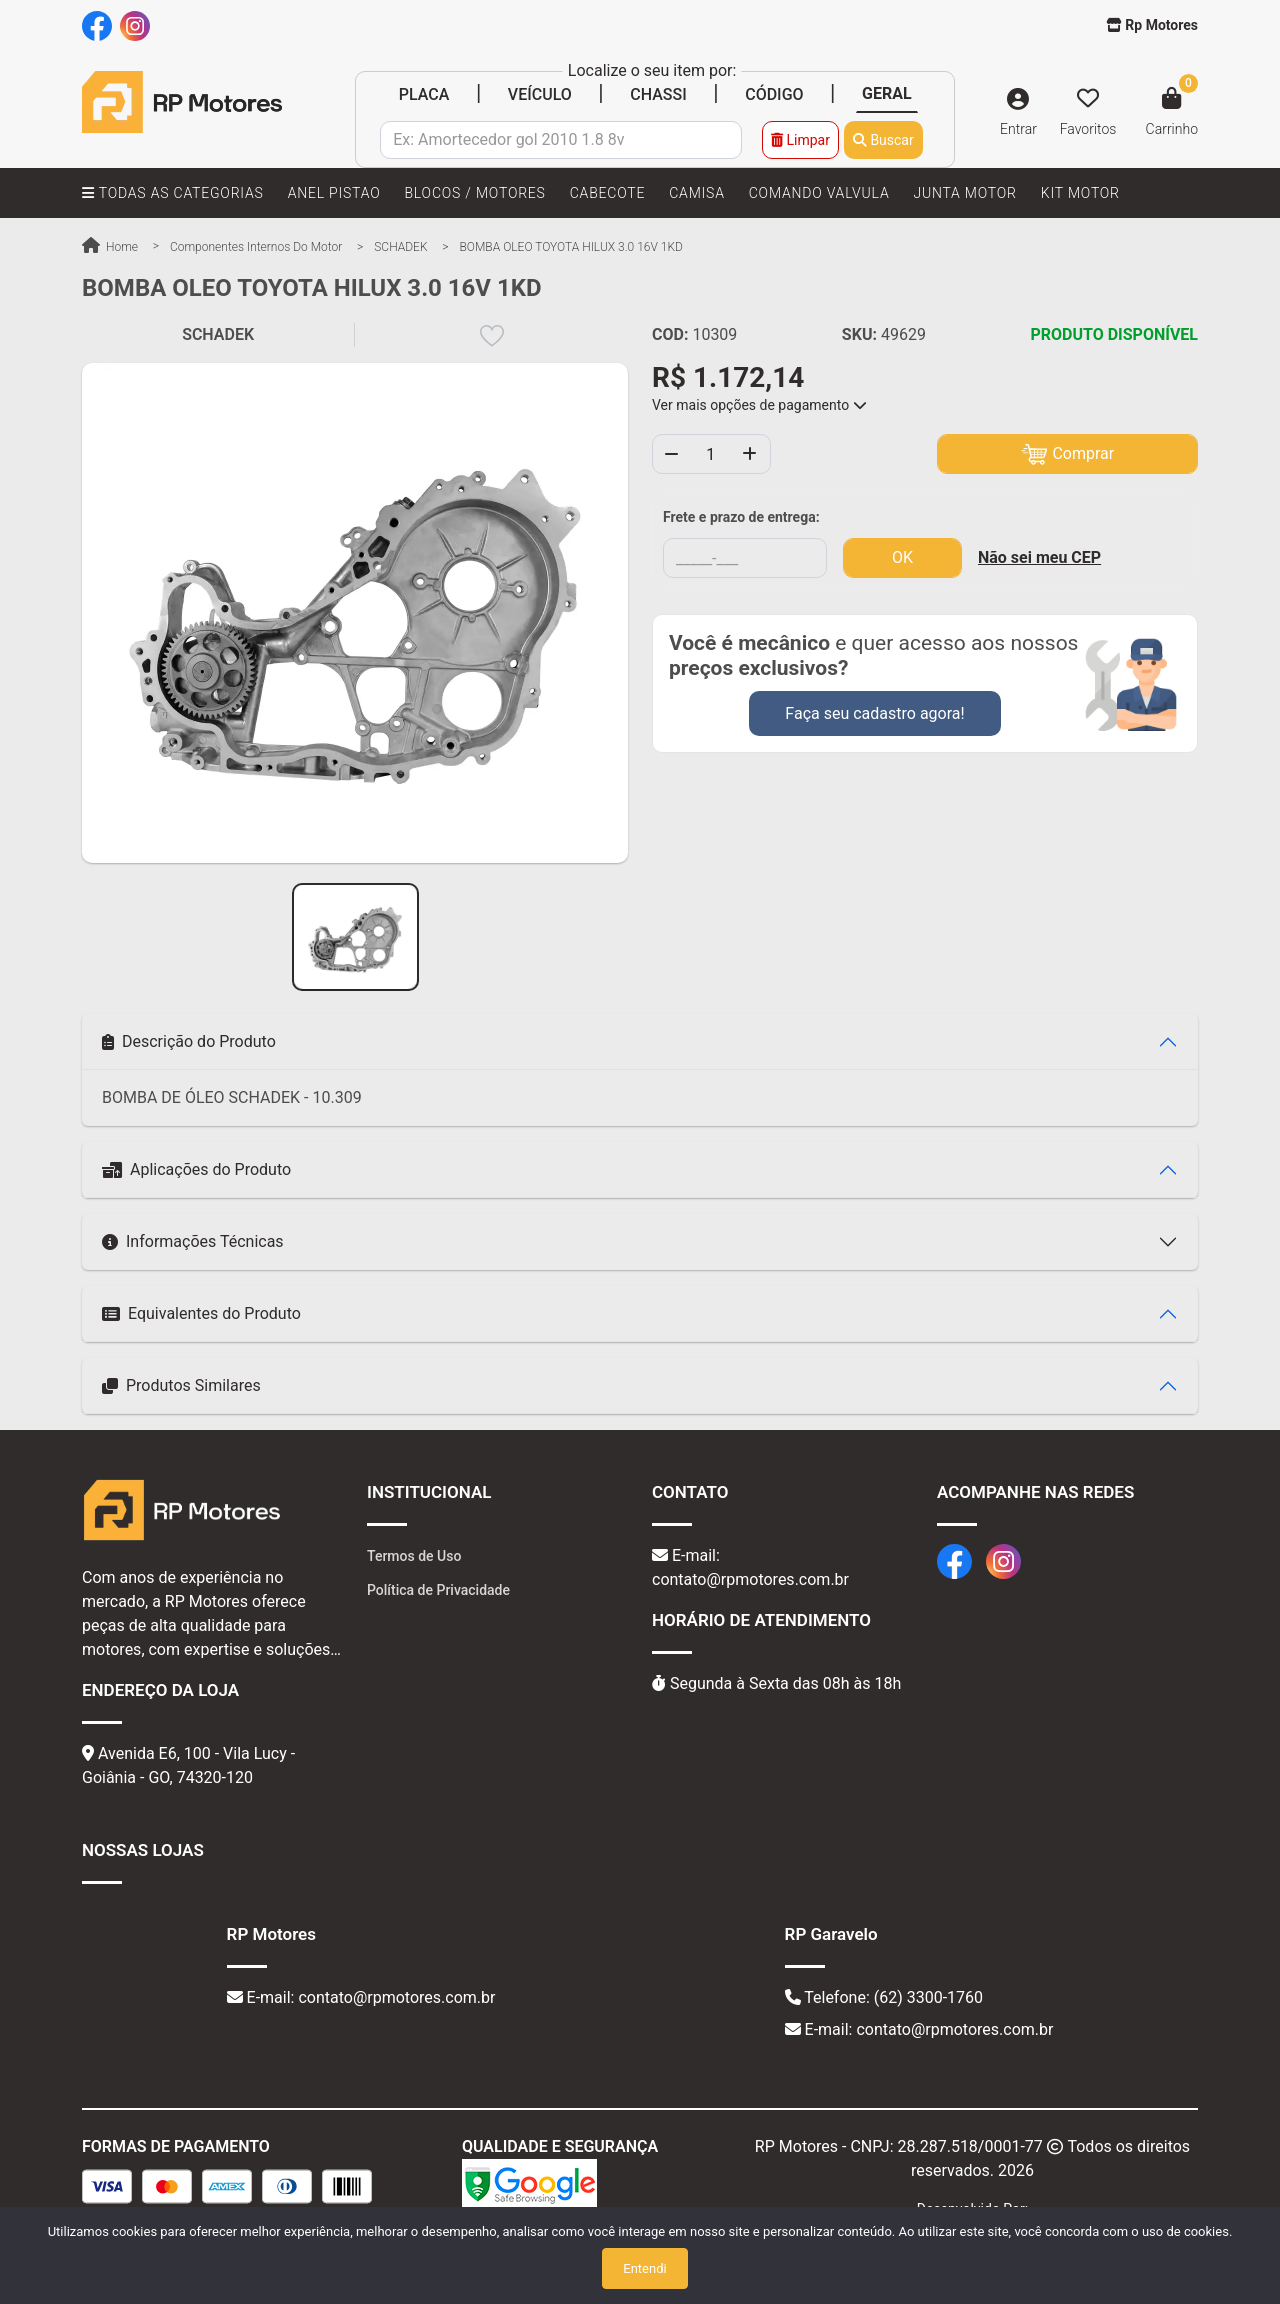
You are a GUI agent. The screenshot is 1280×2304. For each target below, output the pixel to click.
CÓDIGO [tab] (774, 94)
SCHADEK (400, 247)
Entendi (644, 2268)
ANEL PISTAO (334, 193)
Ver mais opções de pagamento (759, 405)
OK (902, 557)
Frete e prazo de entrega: (741, 517)
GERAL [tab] (887, 93)
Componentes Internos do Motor (256, 247)
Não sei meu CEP (1039, 557)
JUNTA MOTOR (964, 193)
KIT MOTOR (1080, 193)
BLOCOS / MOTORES (474, 193)
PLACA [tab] (424, 94)
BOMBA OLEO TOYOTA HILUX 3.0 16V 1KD (571, 247)
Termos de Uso (414, 1556)
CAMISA (697, 193)
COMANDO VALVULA (819, 193)
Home (110, 247)
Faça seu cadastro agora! (874, 713)
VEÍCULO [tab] (540, 94)
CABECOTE (607, 193)
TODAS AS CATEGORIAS (173, 193)
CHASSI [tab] (658, 94)
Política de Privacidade (438, 1590)
